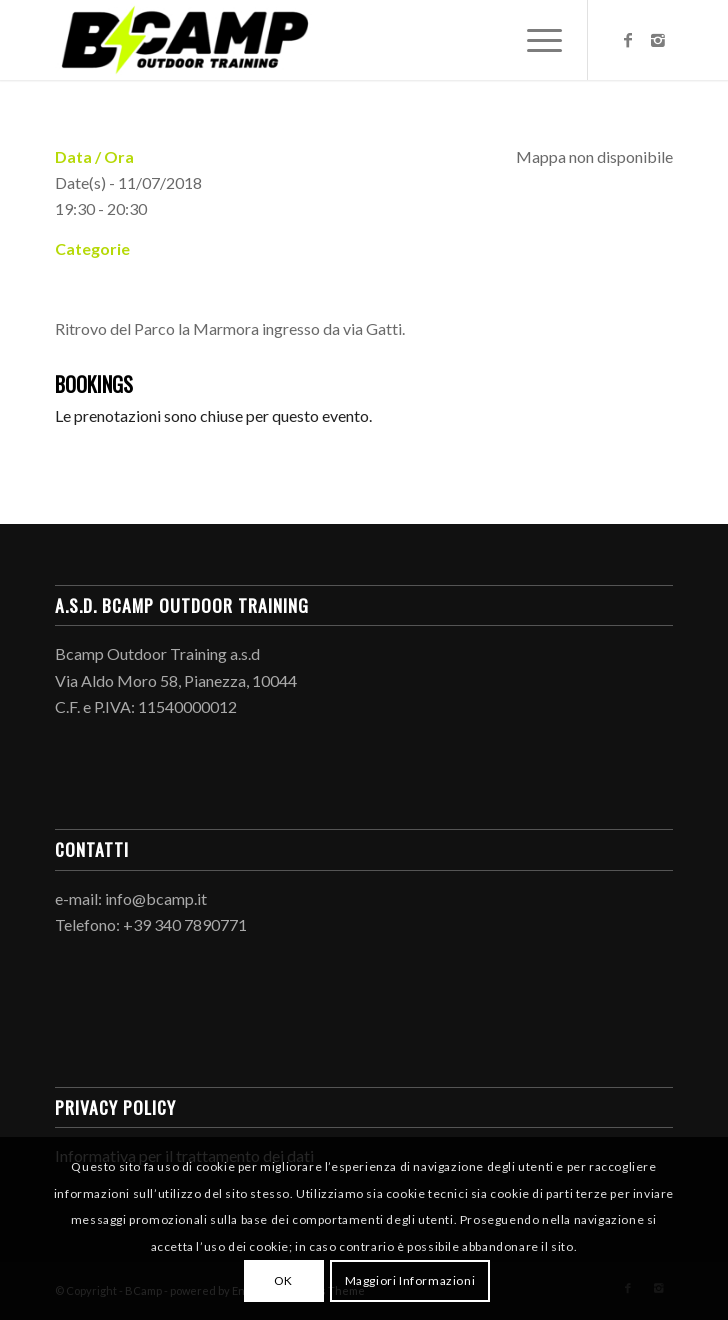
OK (283, 1280)
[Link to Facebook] (628, 40)
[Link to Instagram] (658, 40)
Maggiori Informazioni (410, 1280)
